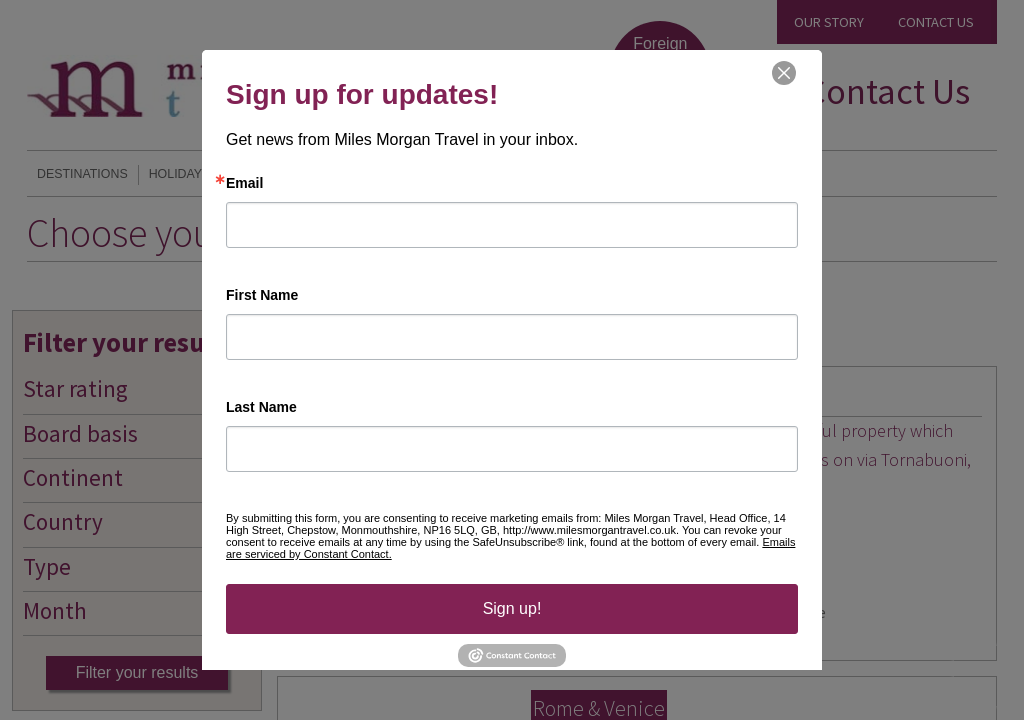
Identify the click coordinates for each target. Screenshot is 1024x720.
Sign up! (512, 608)
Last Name (261, 407)
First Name (262, 295)
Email (244, 183)
